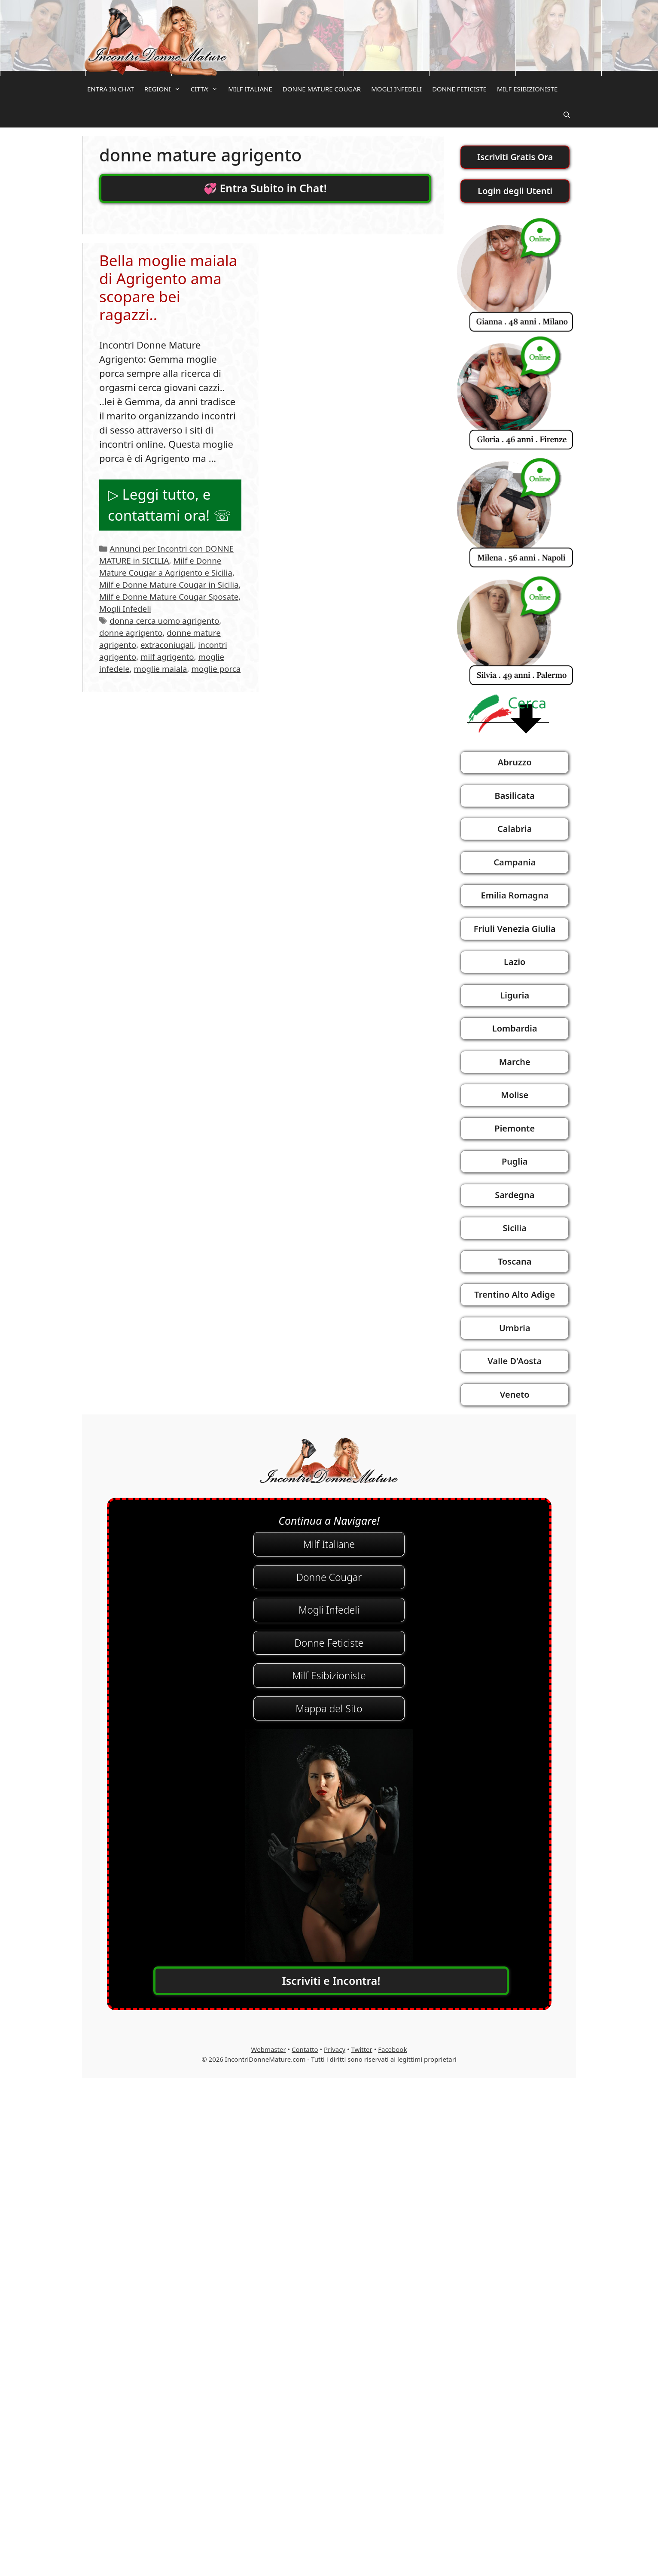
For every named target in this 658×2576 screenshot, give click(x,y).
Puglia (515, 1161)
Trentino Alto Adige (514, 1294)
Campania (515, 862)
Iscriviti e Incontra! (331, 1980)
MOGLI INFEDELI (396, 89)
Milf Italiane (329, 1544)
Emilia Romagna (514, 895)
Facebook (392, 2049)
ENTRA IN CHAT (110, 89)
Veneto (515, 1394)
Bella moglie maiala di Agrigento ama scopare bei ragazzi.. (168, 287)
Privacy (334, 2049)
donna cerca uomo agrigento (164, 620)
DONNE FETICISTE (459, 89)
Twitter (361, 2049)
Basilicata (515, 795)
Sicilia (515, 1228)
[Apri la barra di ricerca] (566, 114)
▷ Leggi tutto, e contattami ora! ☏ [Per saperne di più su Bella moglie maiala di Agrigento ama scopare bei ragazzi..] (169, 505)
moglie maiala (160, 668)
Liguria (514, 995)
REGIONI (165, 89)
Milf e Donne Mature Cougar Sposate (168, 596)
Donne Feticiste (328, 1643)
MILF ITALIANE (250, 89)
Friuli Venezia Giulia (515, 929)
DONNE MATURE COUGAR (322, 89)
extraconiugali (167, 644)
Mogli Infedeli (125, 608)
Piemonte (514, 1128)
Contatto (305, 2049)
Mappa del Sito (328, 1708)
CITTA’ (207, 89)
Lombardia (514, 1028)
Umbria (514, 1328)
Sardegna (514, 1195)
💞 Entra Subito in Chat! (265, 188)
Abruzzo (515, 762)
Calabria (514, 828)
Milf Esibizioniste (329, 1675)
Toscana (514, 1261)
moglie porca (216, 668)
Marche (514, 1062)
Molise (514, 1095)
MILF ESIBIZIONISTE (527, 89)
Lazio (514, 962)
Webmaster (268, 2049)
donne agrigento (130, 632)
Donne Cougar (329, 1577)
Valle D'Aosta (514, 1361)
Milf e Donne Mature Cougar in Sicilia (169, 584)
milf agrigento (167, 656)
